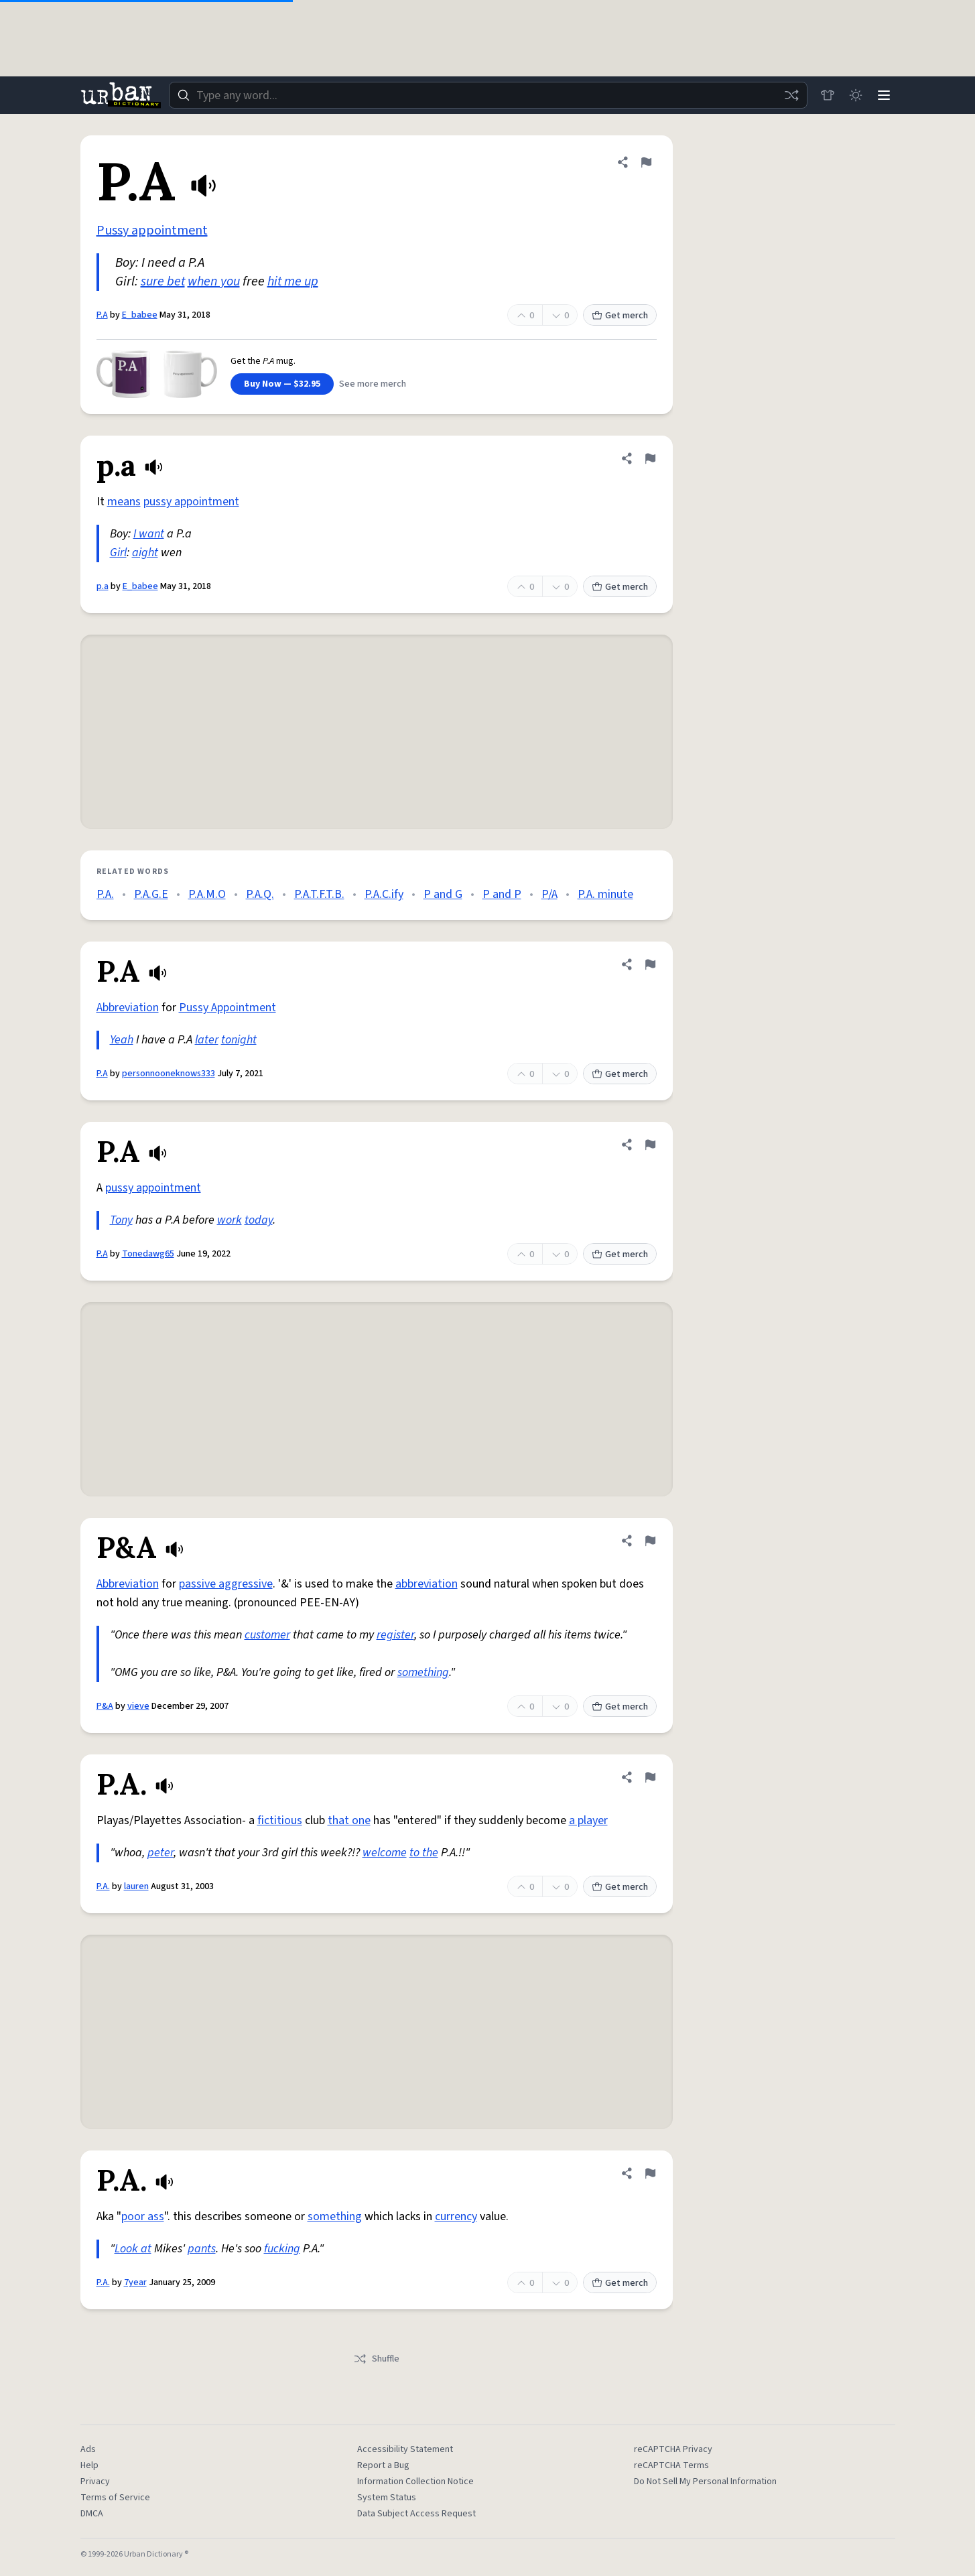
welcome (385, 1852)
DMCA (91, 2513)
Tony (121, 1220)
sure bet (163, 281)
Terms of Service (115, 2497)
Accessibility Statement (405, 2449)
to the (423, 1852)
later (206, 1039)
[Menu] (883, 95)
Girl (118, 552)
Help (89, 2465)
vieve (138, 1706)
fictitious (279, 1820)
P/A (549, 894)
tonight (239, 1039)
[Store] (824, 95)
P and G (443, 894)
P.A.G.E (151, 894)
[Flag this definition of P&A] (650, 1540)
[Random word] (788, 95)
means (124, 501)
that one (349, 1820)
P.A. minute (605, 894)
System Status (386, 2497)
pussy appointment (191, 501)
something (423, 1672)
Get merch (620, 315)
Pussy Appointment (227, 1007)
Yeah (121, 1039)
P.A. (105, 894)
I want (148, 533)
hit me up (292, 281)
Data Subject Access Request (416, 2513)
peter (160, 1852)
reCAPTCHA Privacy (673, 2449)
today (259, 1220)
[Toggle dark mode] (854, 95)
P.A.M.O (207, 894)
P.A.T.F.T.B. (319, 894)
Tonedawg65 (148, 1254)
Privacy (95, 2481)
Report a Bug (383, 2465)
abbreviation (426, 1583)
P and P (501, 894)
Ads (88, 2449)
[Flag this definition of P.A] (646, 162)
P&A (104, 1706)
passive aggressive (226, 1583)
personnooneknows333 (168, 1073)
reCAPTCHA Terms (671, 2465)
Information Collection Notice (415, 2481)
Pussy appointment (152, 230)
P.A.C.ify (384, 894)
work (229, 1220)
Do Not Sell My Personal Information (705, 2481)
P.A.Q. (260, 894)
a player (588, 1820)
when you (214, 281)
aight (145, 552)
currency (456, 2216)
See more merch (372, 384)
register (395, 1634)
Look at (133, 2248)
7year (135, 2282)
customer (267, 1634)
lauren (136, 1886)
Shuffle (376, 2359)
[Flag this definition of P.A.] (650, 1777)
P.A (102, 315)
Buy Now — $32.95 (282, 384)
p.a (102, 586)
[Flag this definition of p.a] (650, 458)
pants (202, 2248)
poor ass (142, 2216)
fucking (282, 2248)
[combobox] (486, 95)
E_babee (139, 315)
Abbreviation (127, 1007)
